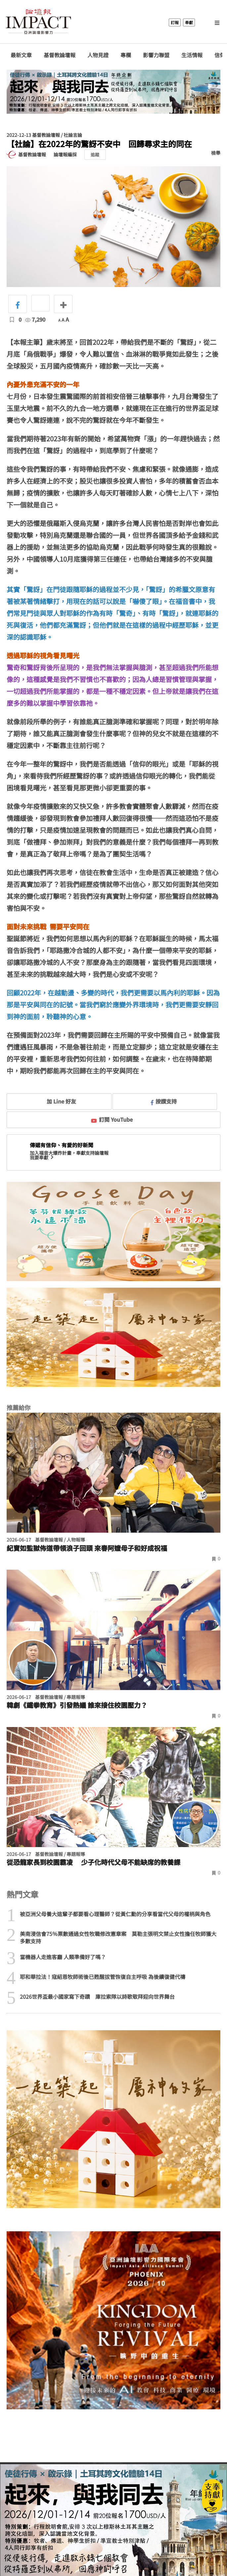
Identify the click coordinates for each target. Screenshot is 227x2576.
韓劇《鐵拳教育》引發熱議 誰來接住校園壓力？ (77, 1705)
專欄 (125, 55)
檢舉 (215, 152)
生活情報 (192, 55)
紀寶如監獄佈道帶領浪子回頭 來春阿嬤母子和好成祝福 (87, 1548)
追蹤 (95, 154)
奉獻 (189, 22)
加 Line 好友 (56, 1101)
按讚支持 (164, 1101)
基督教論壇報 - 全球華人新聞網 (38, 22)
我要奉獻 (42, 1157)
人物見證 (98, 55)
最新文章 (21, 55)
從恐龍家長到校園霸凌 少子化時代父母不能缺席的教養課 (93, 1862)
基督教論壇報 (59, 55)
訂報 (175, 22)
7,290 (35, 319)
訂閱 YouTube (112, 1119)
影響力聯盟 (156, 55)
